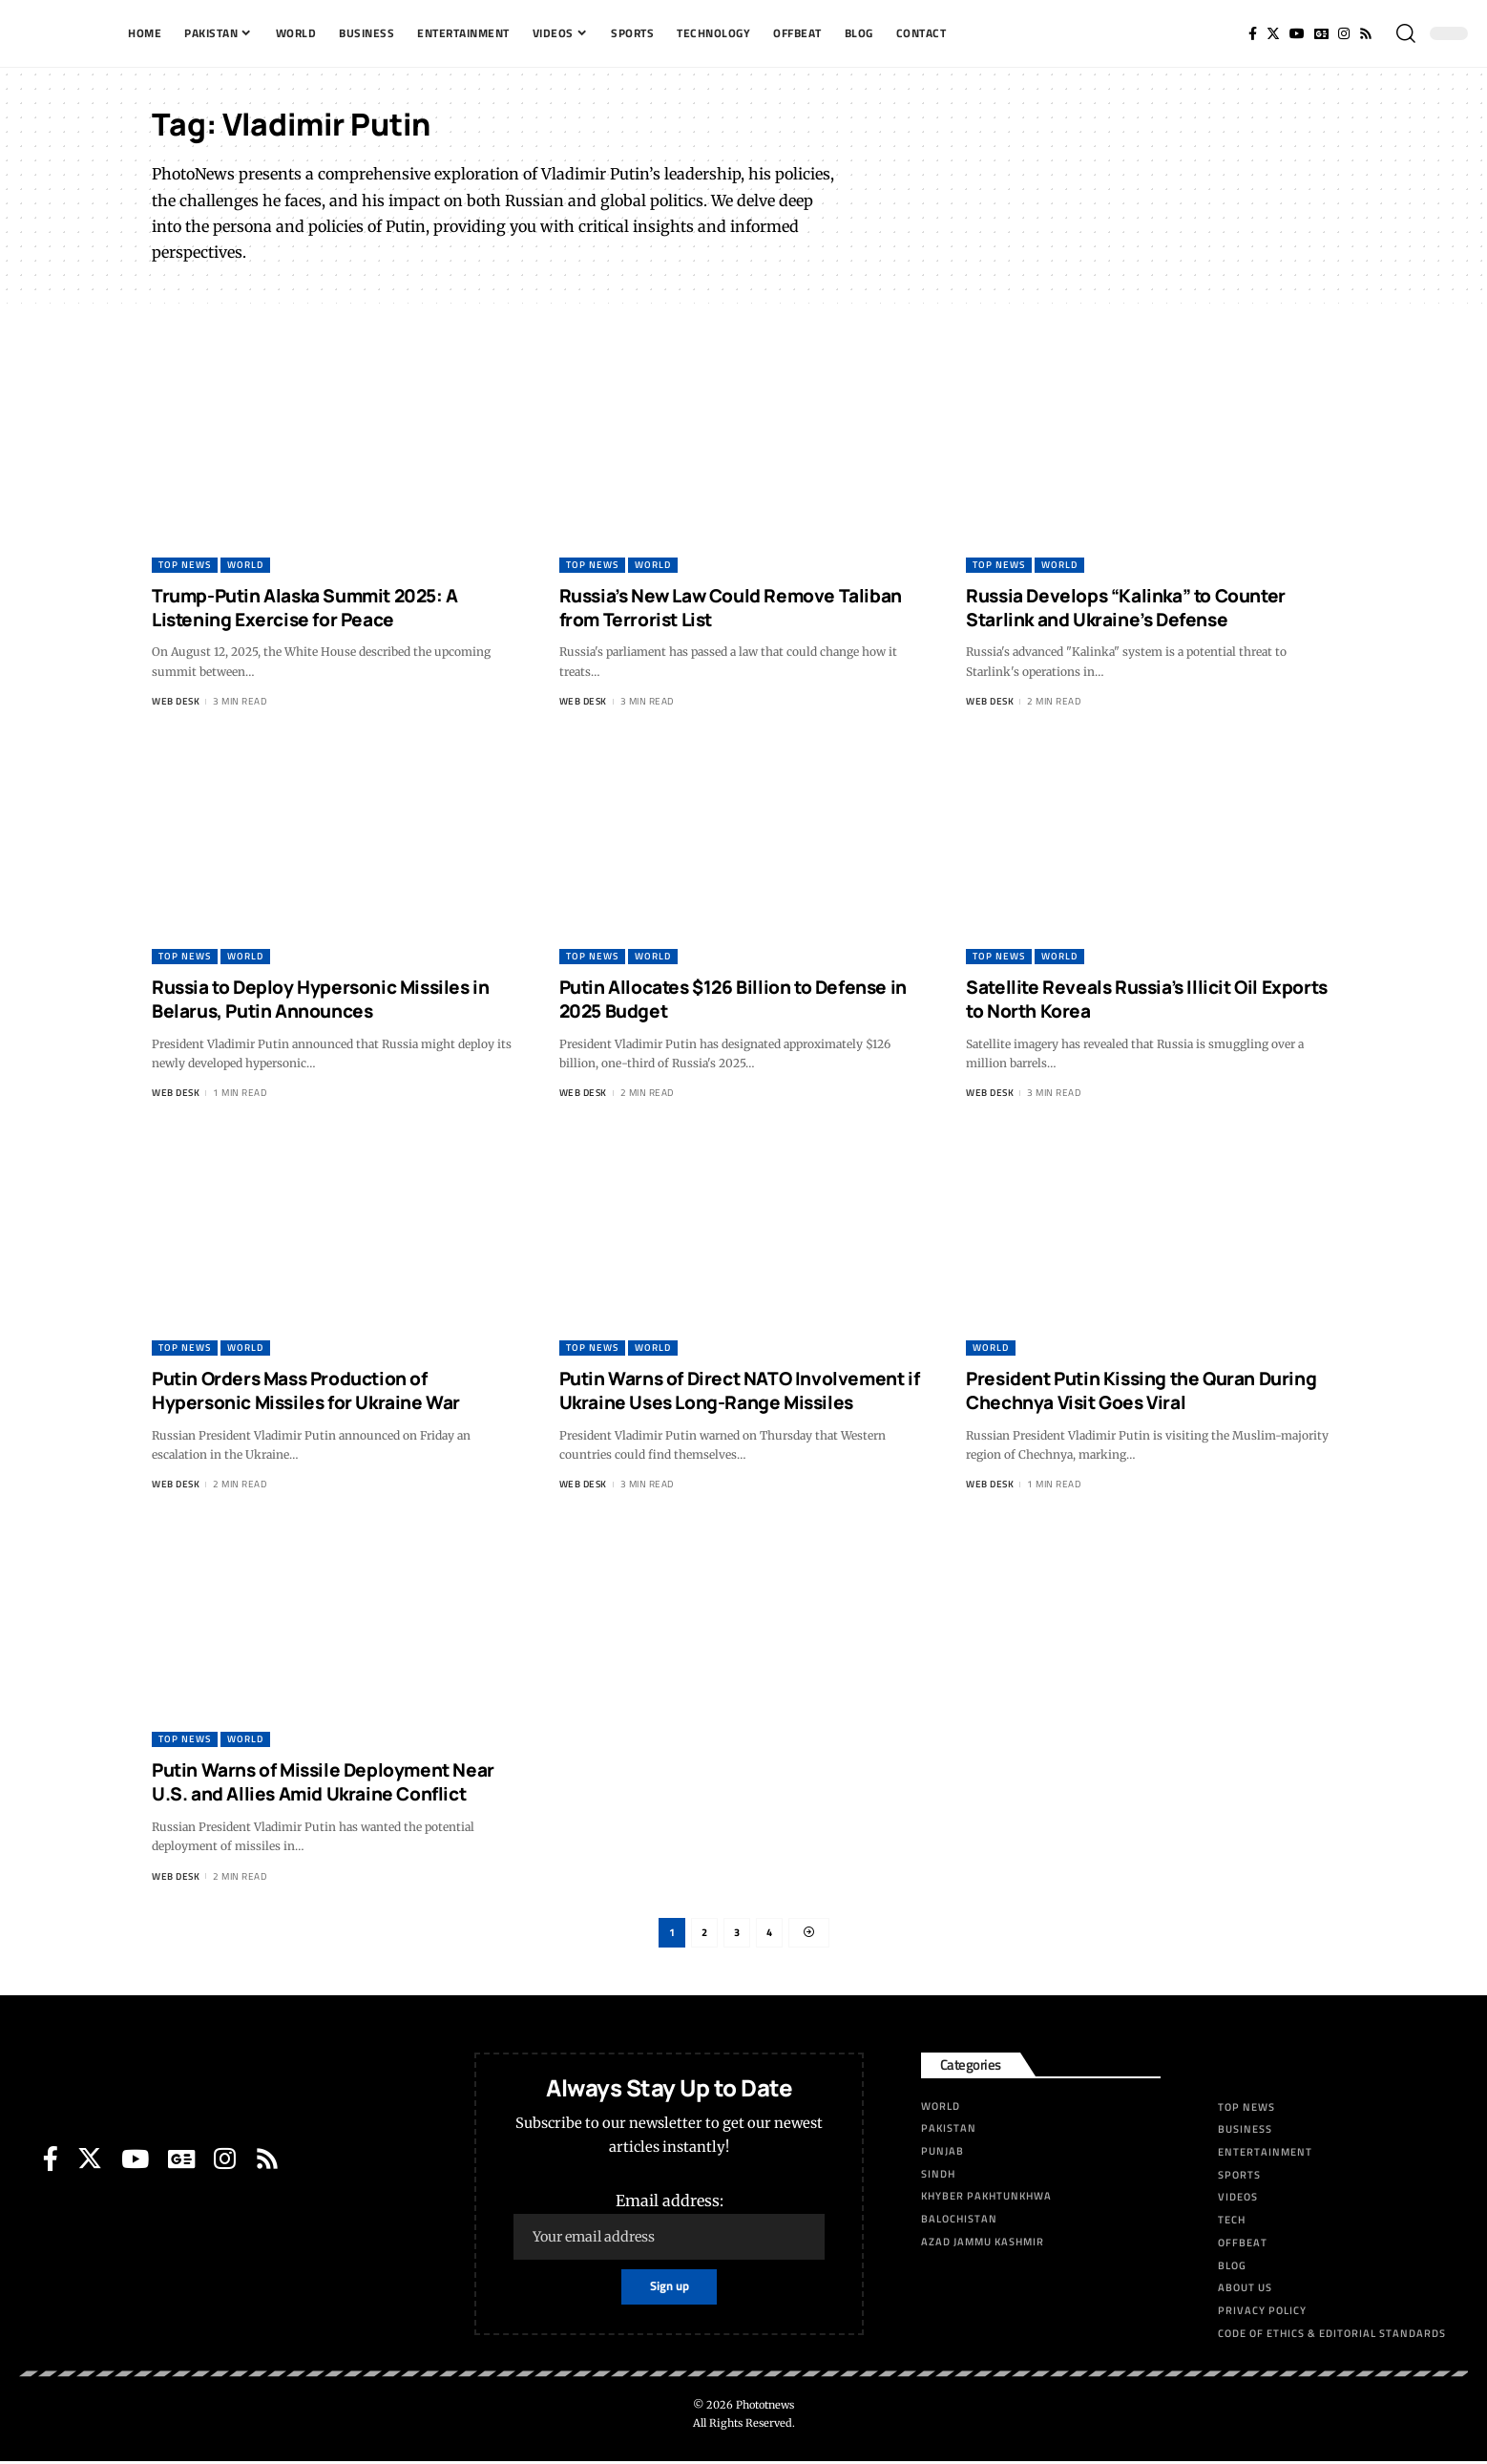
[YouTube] (1297, 33)
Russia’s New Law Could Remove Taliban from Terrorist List (730, 607)
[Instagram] (1343, 33)
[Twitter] (1273, 33)
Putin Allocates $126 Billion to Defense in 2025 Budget (733, 999)
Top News (184, 565)
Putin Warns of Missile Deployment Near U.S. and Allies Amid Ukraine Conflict (323, 1782)
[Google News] (1321, 33)
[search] (1405, 33)
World (245, 565)
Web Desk (175, 701)
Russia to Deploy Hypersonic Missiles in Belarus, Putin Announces (320, 999)
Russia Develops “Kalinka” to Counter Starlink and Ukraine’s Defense (1126, 607)
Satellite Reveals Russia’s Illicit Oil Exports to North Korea (1147, 999)
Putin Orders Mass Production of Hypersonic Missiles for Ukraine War (306, 1390)
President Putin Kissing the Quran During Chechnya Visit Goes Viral (1141, 1390)
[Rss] (1365, 33)
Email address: (670, 2229)
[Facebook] (1253, 33)
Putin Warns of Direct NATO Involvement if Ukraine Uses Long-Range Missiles (739, 1390)
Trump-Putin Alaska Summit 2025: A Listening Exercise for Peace (305, 607)
